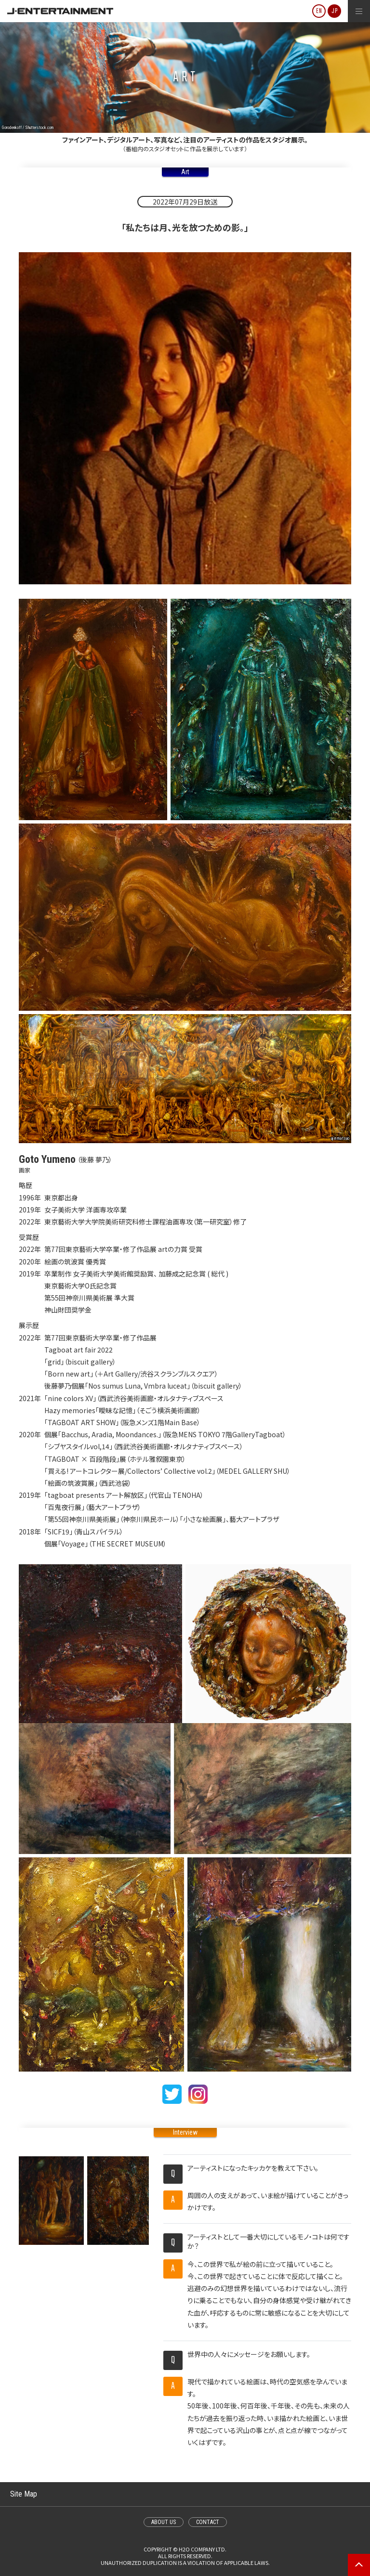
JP (334, 11)
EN (319, 11)
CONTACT (207, 2522)
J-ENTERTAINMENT (60, 11)
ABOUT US (163, 2522)
